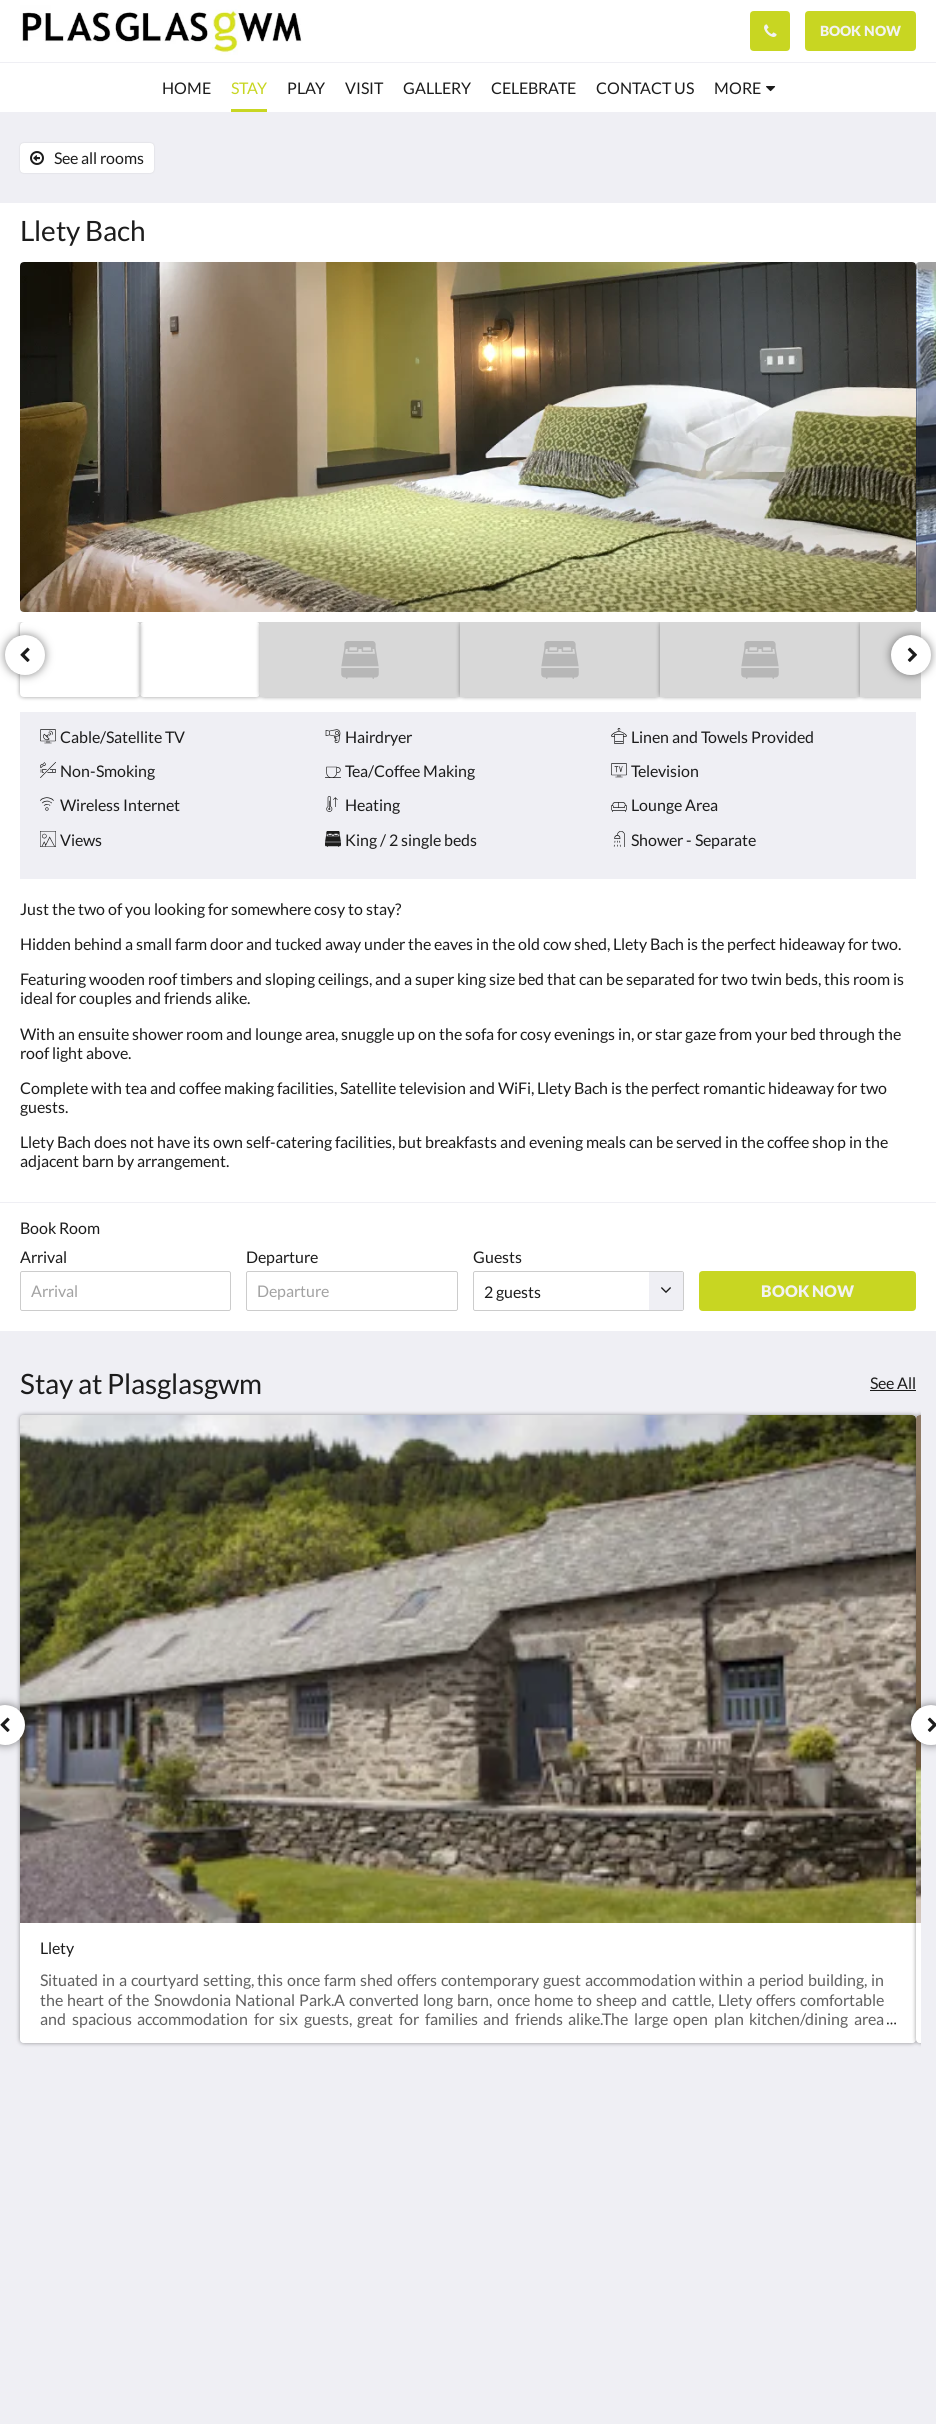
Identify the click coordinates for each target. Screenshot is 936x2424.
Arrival (43, 1256)
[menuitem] (186, 88)
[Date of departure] (354, 1291)
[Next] (911, 655)
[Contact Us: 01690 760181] (770, 31)
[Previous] (25, 655)
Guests (500, 1256)
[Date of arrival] (126, 1291)
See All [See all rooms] (893, 1382)
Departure (284, 1256)
